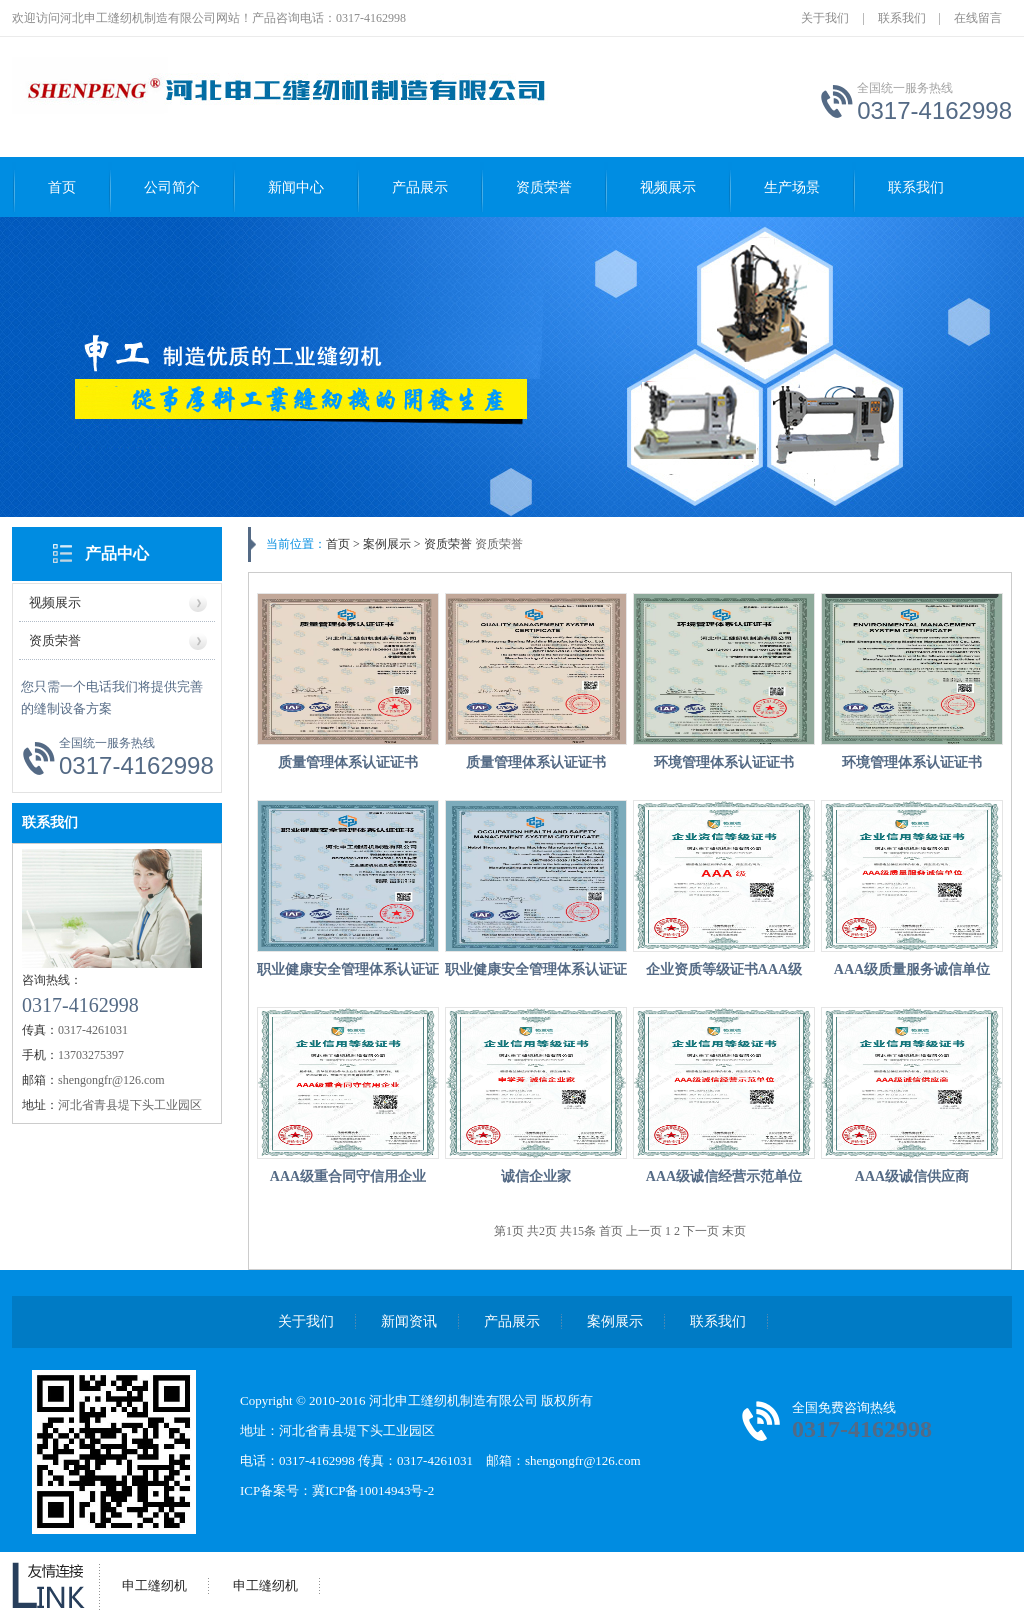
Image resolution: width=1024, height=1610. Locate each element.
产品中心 (117, 553)
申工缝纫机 (154, 1585)
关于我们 (825, 18)
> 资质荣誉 (441, 544)
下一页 (702, 1231)
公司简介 (172, 187)
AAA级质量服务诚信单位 (912, 969)
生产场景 (792, 187)
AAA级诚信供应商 (912, 1176)
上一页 (645, 1231)
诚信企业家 (536, 1176)
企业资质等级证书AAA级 (724, 969)
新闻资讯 (409, 1321)
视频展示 (668, 187)
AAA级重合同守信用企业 (348, 1176)
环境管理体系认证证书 (724, 762)
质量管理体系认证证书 (348, 762)
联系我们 (902, 18)
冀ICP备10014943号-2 (373, 1490)
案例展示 (615, 1321)
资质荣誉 (544, 187)
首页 (62, 187)
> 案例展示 (382, 544)
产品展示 (420, 187)
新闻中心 (296, 187)
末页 (734, 1231)
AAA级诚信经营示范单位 (724, 1176)
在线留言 (978, 18)
